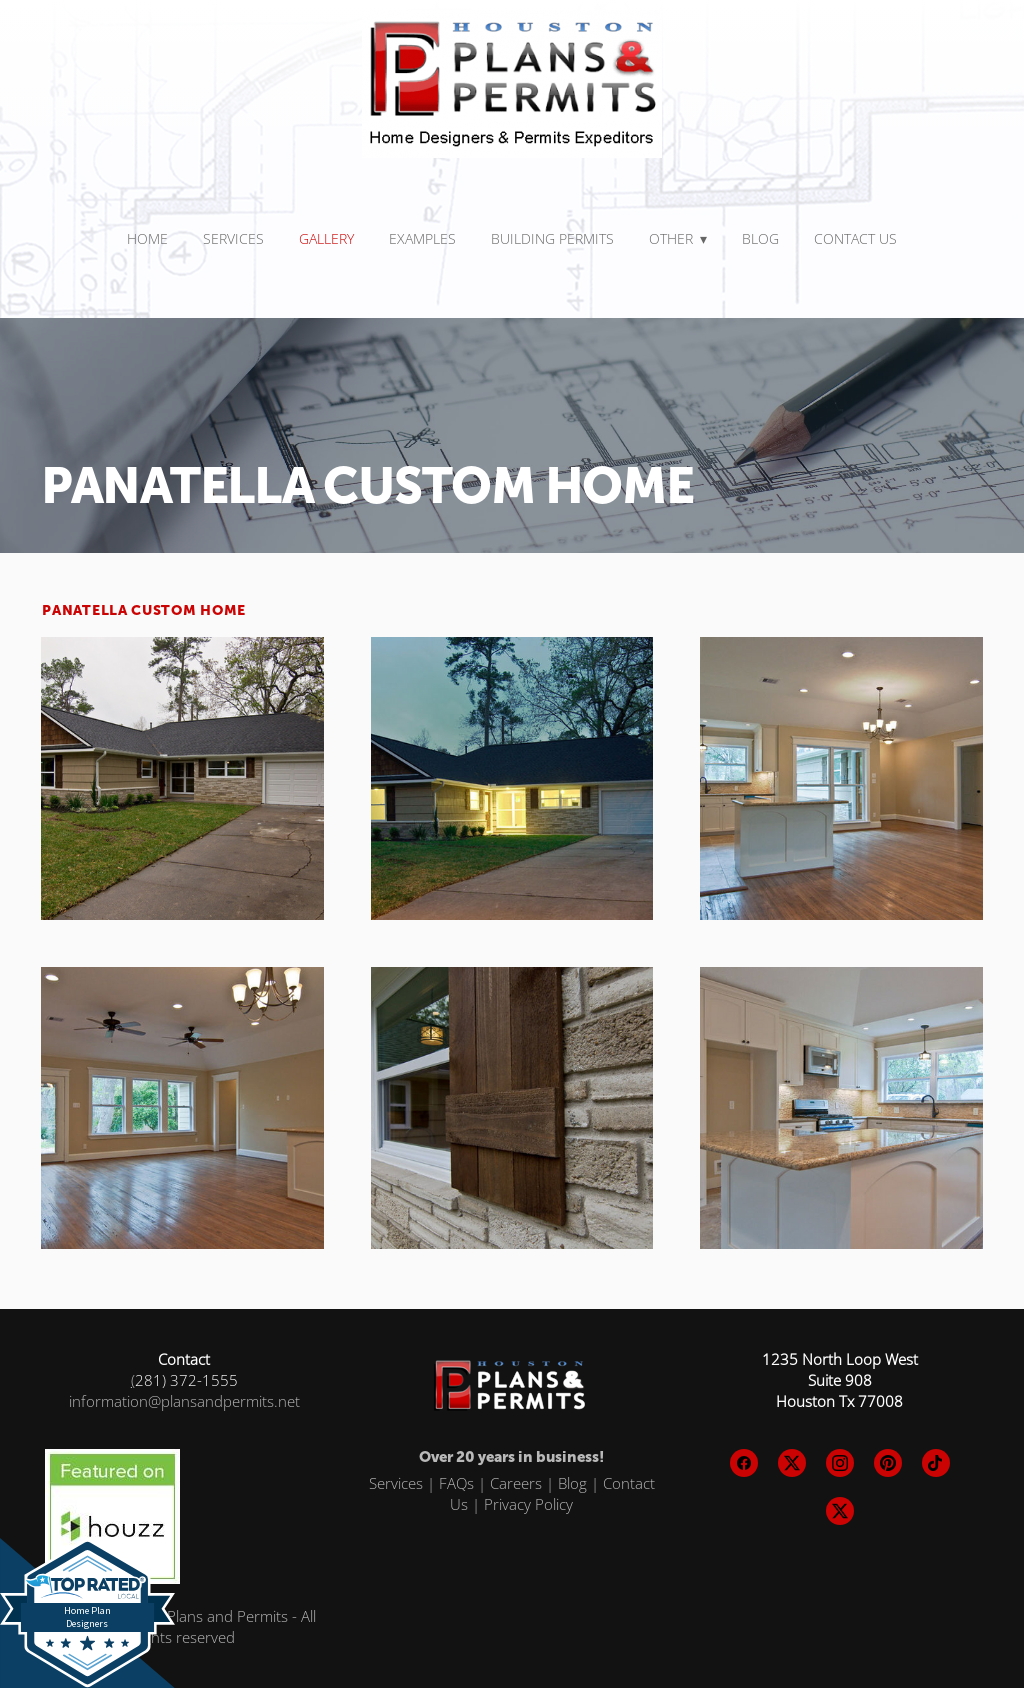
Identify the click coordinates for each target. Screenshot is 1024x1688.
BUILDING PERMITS (552, 238)
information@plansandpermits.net (184, 1401)
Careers (516, 1483)
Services (396, 1483)
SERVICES (233, 238)
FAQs (456, 1483)
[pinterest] (888, 1463)
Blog (760, 238)
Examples (422, 238)
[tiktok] (936, 1463)
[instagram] (840, 1463)
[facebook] (744, 1463)
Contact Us (855, 238)
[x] (792, 1463)
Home (147, 238)
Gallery (326, 238)
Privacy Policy (528, 1504)
